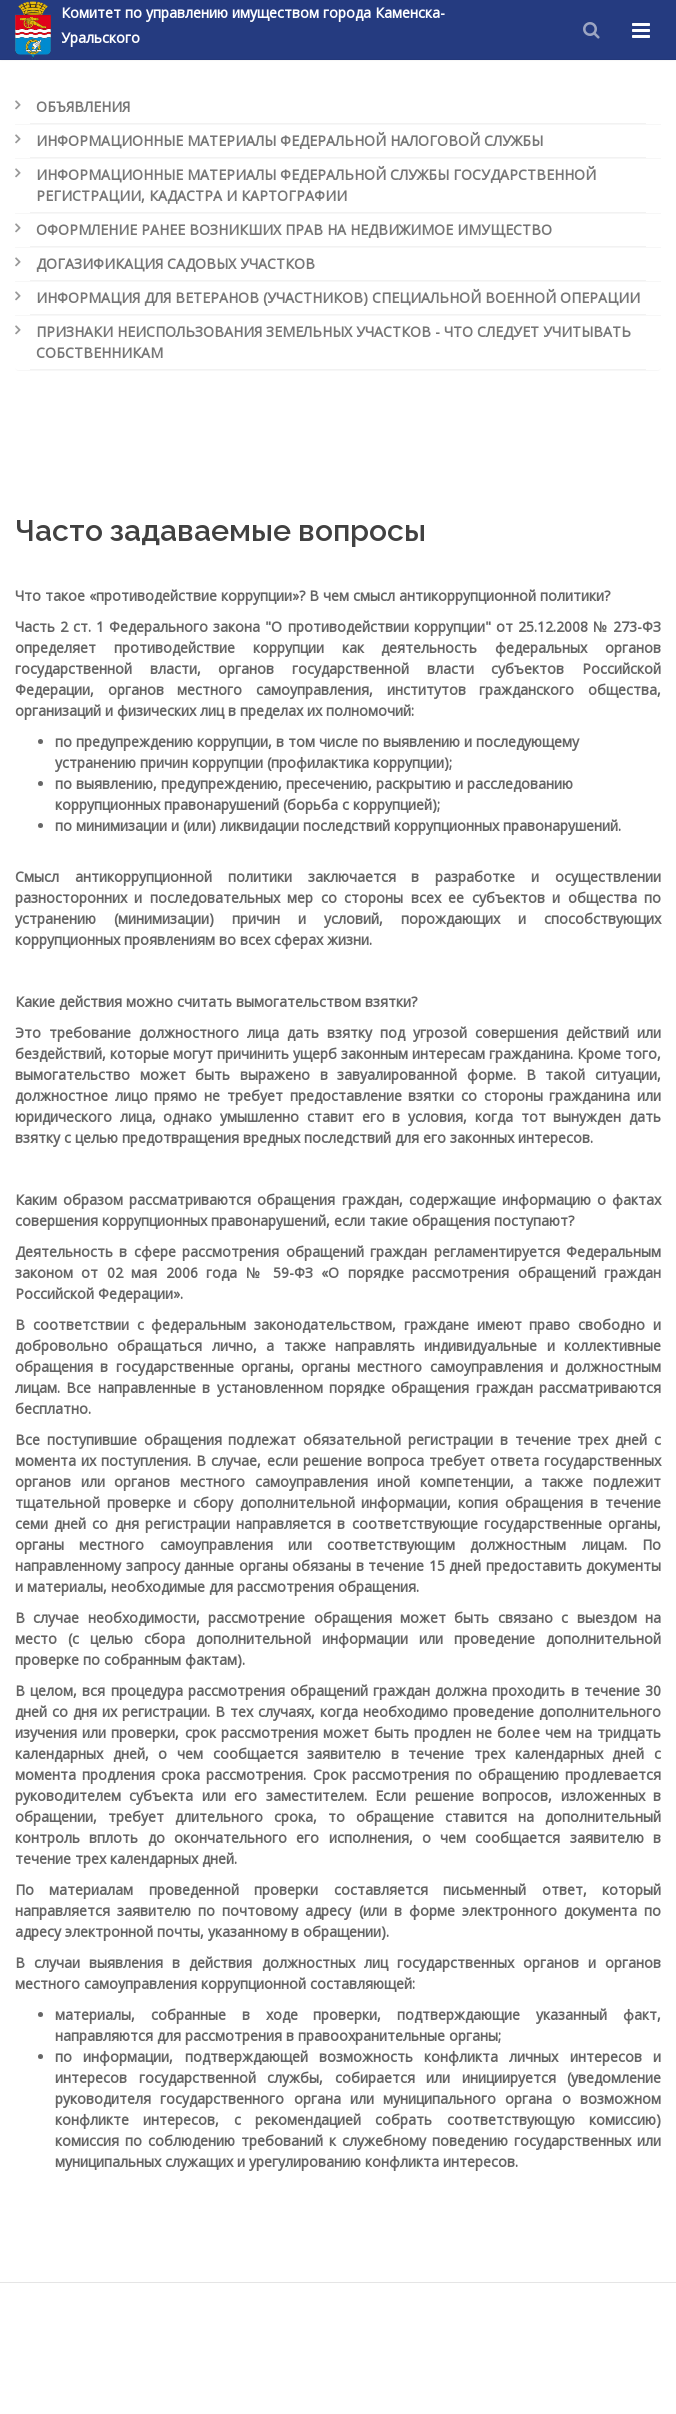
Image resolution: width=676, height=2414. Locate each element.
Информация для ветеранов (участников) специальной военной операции (338, 297)
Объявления (83, 106)
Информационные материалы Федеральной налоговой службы (289, 140)
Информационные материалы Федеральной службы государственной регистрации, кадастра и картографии (316, 185)
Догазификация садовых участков (175, 263)
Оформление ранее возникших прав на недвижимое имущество (294, 229)
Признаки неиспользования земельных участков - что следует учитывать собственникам (333, 342)
